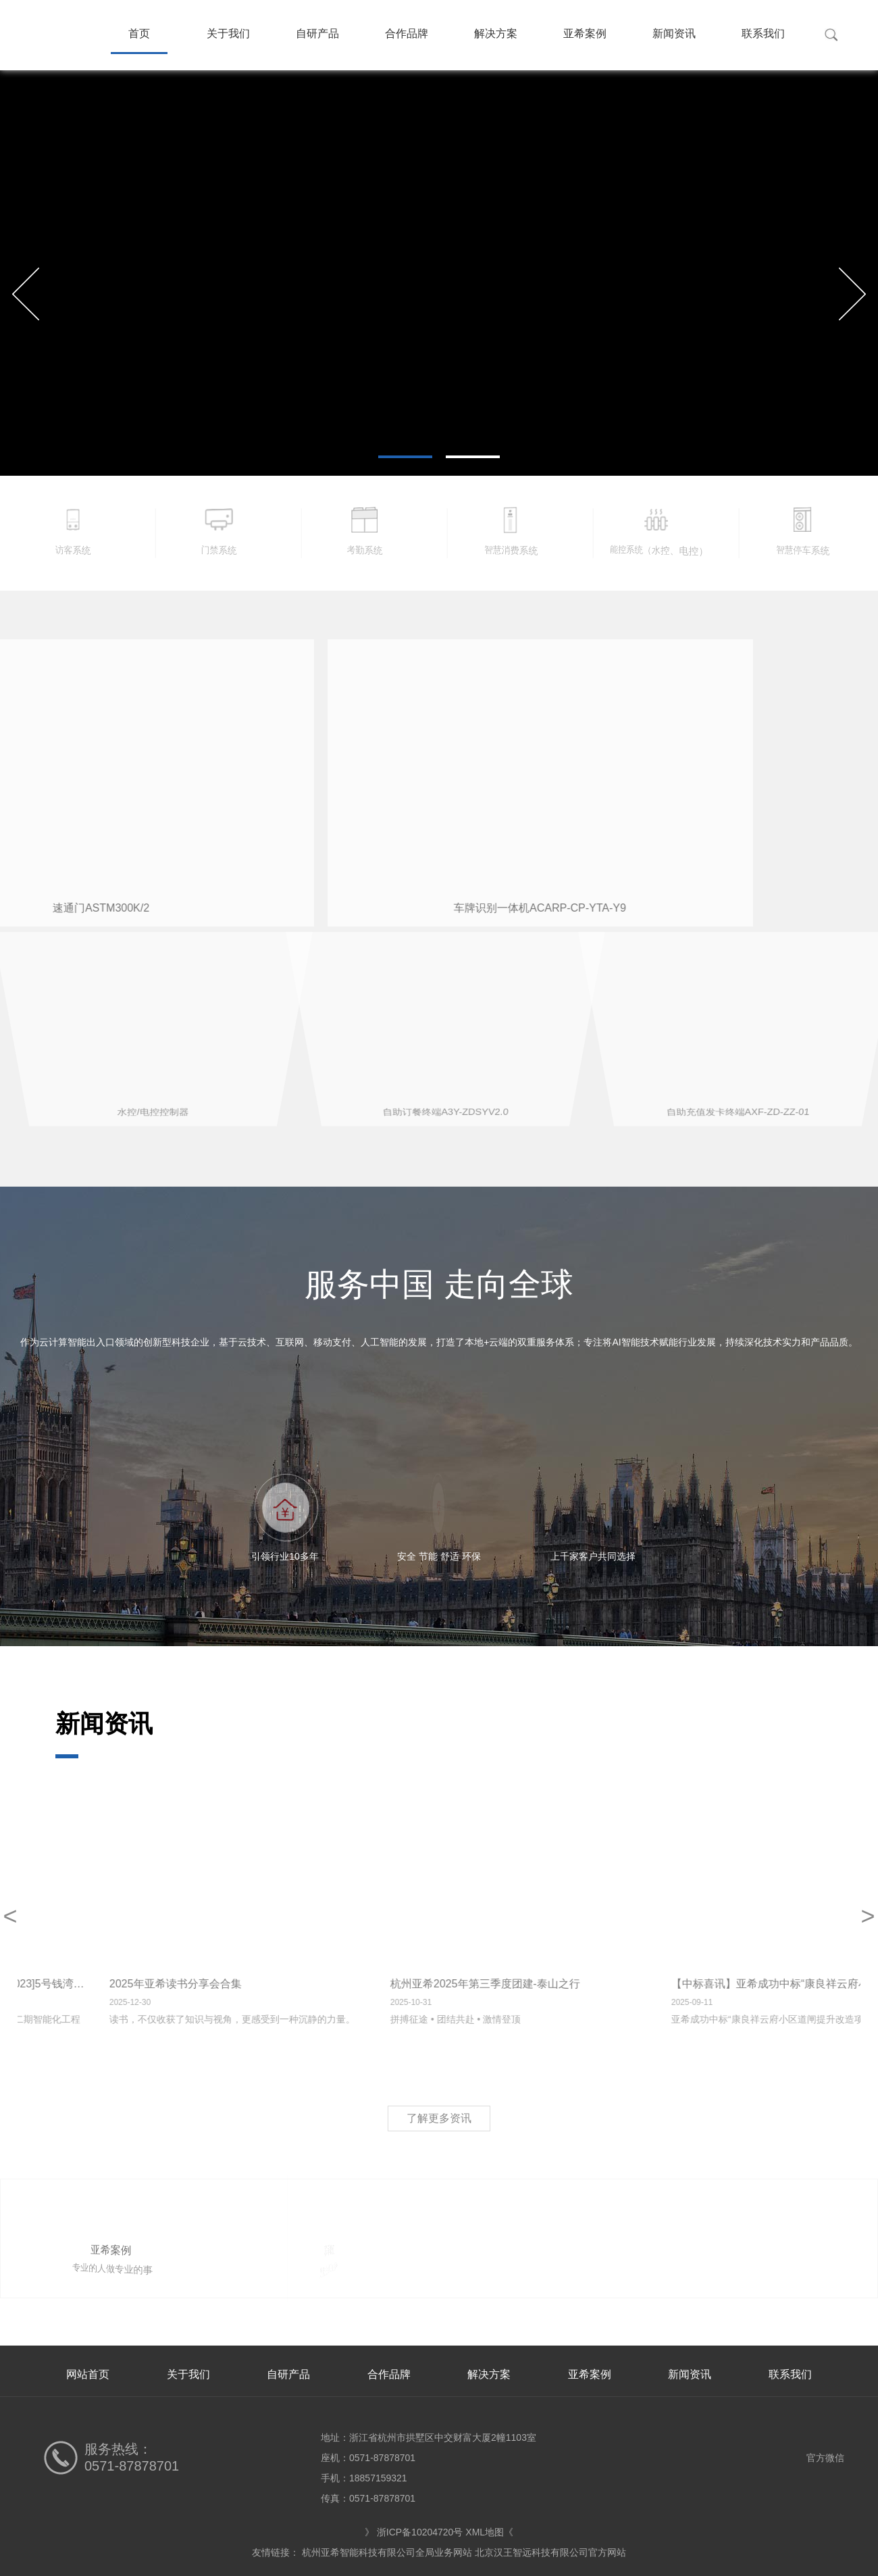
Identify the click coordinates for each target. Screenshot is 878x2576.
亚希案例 (584, 33)
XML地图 (484, 2532)
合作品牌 (406, 33)
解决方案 (495, 33)
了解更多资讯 (439, 2118)
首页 (139, 33)
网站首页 (87, 2374)
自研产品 (317, 33)
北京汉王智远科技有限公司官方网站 (550, 2552)
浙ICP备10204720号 (420, 2532)
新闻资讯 (674, 33)
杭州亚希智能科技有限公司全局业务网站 (387, 2552)
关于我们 (228, 33)
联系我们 (763, 33)
